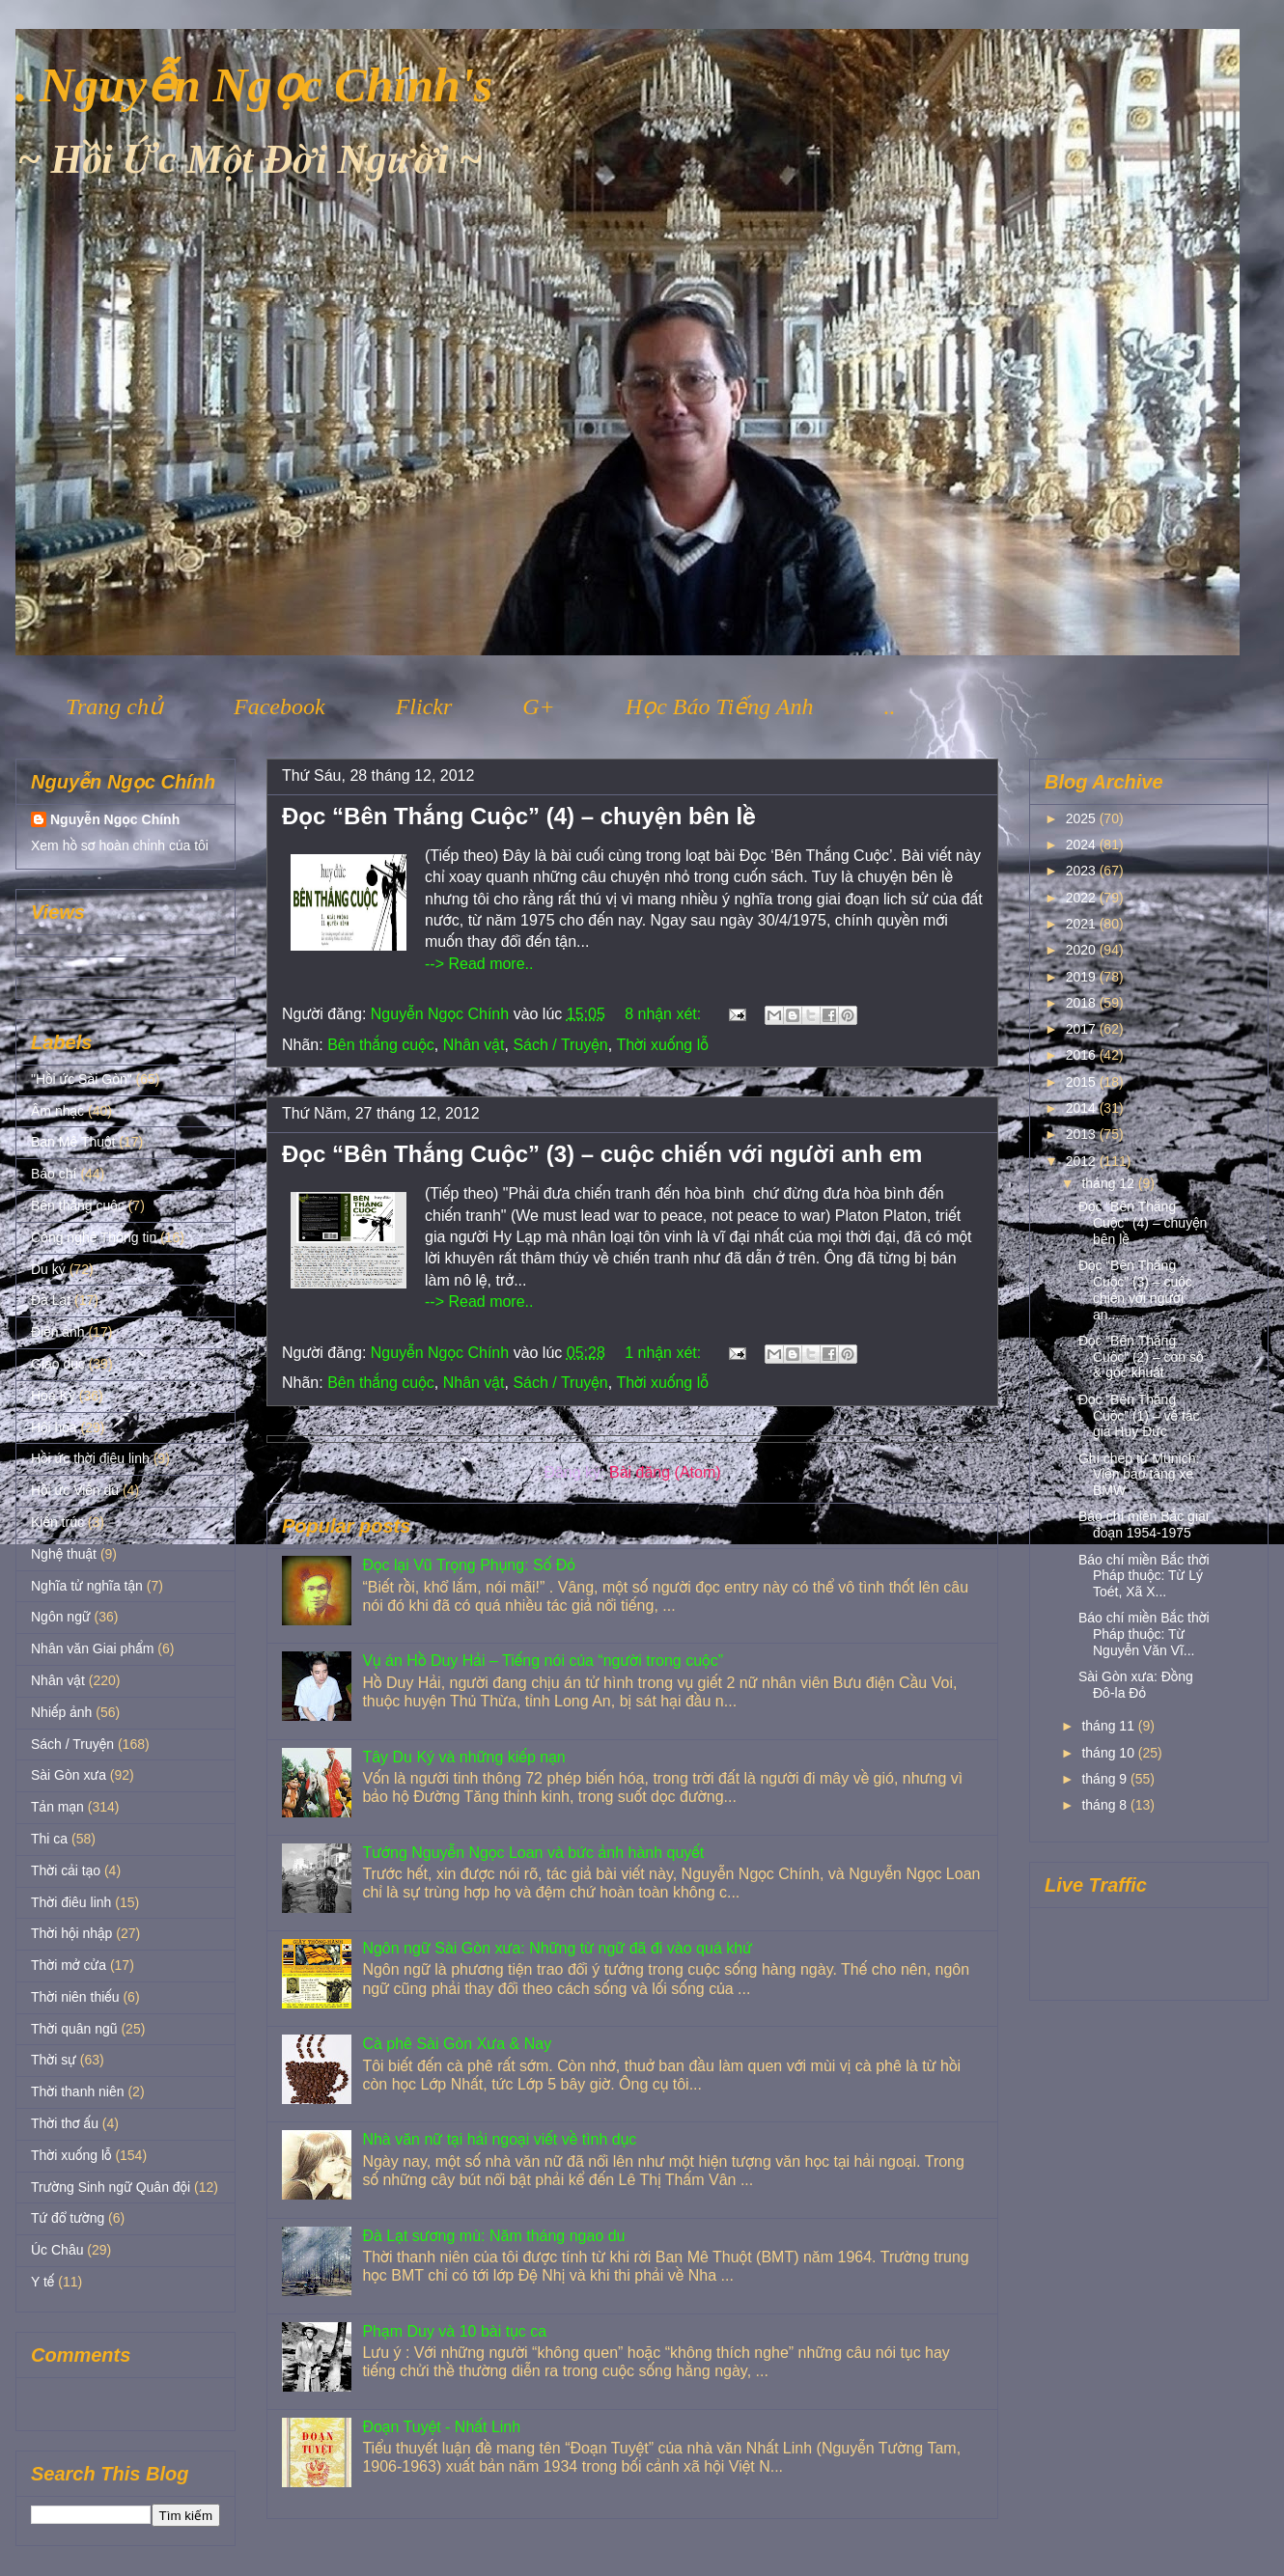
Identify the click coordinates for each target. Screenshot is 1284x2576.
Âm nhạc (57, 1111)
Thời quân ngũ (74, 2028)
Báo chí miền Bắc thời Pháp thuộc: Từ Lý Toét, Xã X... (1144, 1576)
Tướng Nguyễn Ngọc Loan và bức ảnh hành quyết (533, 1852)
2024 (1083, 844)
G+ (538, 706)
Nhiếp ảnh (61, 1712)
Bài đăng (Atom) (665, 1472)
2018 (1083, 1003)
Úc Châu (57, 2249)
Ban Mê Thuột (73, 1142)
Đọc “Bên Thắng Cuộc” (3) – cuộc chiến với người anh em (602, 1154)
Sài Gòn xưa (68, 1775)
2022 (1083, 897)
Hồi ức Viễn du (75, 1490)
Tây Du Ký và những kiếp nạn (463, 1757)
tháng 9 (1105, 1779)
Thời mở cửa (68, 1965)
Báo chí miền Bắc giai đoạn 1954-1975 (1143, 1524)
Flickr (424, 706)
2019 (1083, 976)
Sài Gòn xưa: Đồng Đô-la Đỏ (1135, 1685)
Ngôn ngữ (61, 1616)
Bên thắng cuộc (380, 1045)
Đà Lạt (50, 1300)
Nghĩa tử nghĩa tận (87, 1585)
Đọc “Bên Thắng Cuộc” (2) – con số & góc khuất (1141, 1357)
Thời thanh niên (78, 2091)
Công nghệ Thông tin (93, 1237)
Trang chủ (114, 706)
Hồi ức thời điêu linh (90, 1458)
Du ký (48, 1269)
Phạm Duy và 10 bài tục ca (454, 2331)
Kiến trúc (57, 1522)
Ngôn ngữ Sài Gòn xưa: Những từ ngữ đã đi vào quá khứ (557, 1948)
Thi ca (49, 1838)
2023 (1083, 870)
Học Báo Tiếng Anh (720, 706)
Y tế (42, 2281)
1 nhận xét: (665, 1352)
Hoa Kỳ (53, 1395)
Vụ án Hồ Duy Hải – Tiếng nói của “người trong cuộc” (542, 1660)
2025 (1083, 818)
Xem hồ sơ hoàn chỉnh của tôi (120, 845)
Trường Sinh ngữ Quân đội (110, 2187)
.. (889, 706)
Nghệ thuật (64, 1554)
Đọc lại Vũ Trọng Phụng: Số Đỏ (468, 1565)
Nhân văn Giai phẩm (92, 1648)
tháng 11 (1109, 1725)
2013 (1083, 1134)
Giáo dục (58, 1363)
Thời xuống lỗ (662, 1045)
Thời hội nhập (71, 1933)
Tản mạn (57, 1806)
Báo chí (53, 1173)
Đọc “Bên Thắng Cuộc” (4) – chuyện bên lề (519, 816)
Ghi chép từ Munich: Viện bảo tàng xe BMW (1138, 1475)
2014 (1083, 1108)
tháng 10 (1109, 1752)
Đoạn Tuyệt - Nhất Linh (441, 2427)
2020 (1083, 949)
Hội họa (54, 1427)
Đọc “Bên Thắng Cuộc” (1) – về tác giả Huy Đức (1139, 1416)
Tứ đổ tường (67, 2218)
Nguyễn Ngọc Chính (115, 819)
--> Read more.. (479, 964)
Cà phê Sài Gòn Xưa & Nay (456, 2044)
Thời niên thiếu (75, 1997)
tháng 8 (1105, 1805)
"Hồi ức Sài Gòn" (81, 1079)
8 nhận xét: (665, 1014)
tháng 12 (1109, 1183)
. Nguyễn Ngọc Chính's (253, 85)
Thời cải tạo (65, 1870)
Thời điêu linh (71, 1902)
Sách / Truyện (560, 1045)
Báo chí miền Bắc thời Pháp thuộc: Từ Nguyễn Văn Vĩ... (1144, 1634)
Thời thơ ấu (64, 2123)
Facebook (279, 706)
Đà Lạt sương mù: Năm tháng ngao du (493, 2236)
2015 (1083, 1082)
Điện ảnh (58, 1332)
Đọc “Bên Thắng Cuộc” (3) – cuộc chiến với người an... (1135, 1289)
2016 (1083, 1055)
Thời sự (53, 2059)
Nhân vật (474, 1045)
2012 (1083, 1161)
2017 (1083, 1029)
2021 (1083, 923)
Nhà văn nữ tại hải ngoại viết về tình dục (499, 2139)
